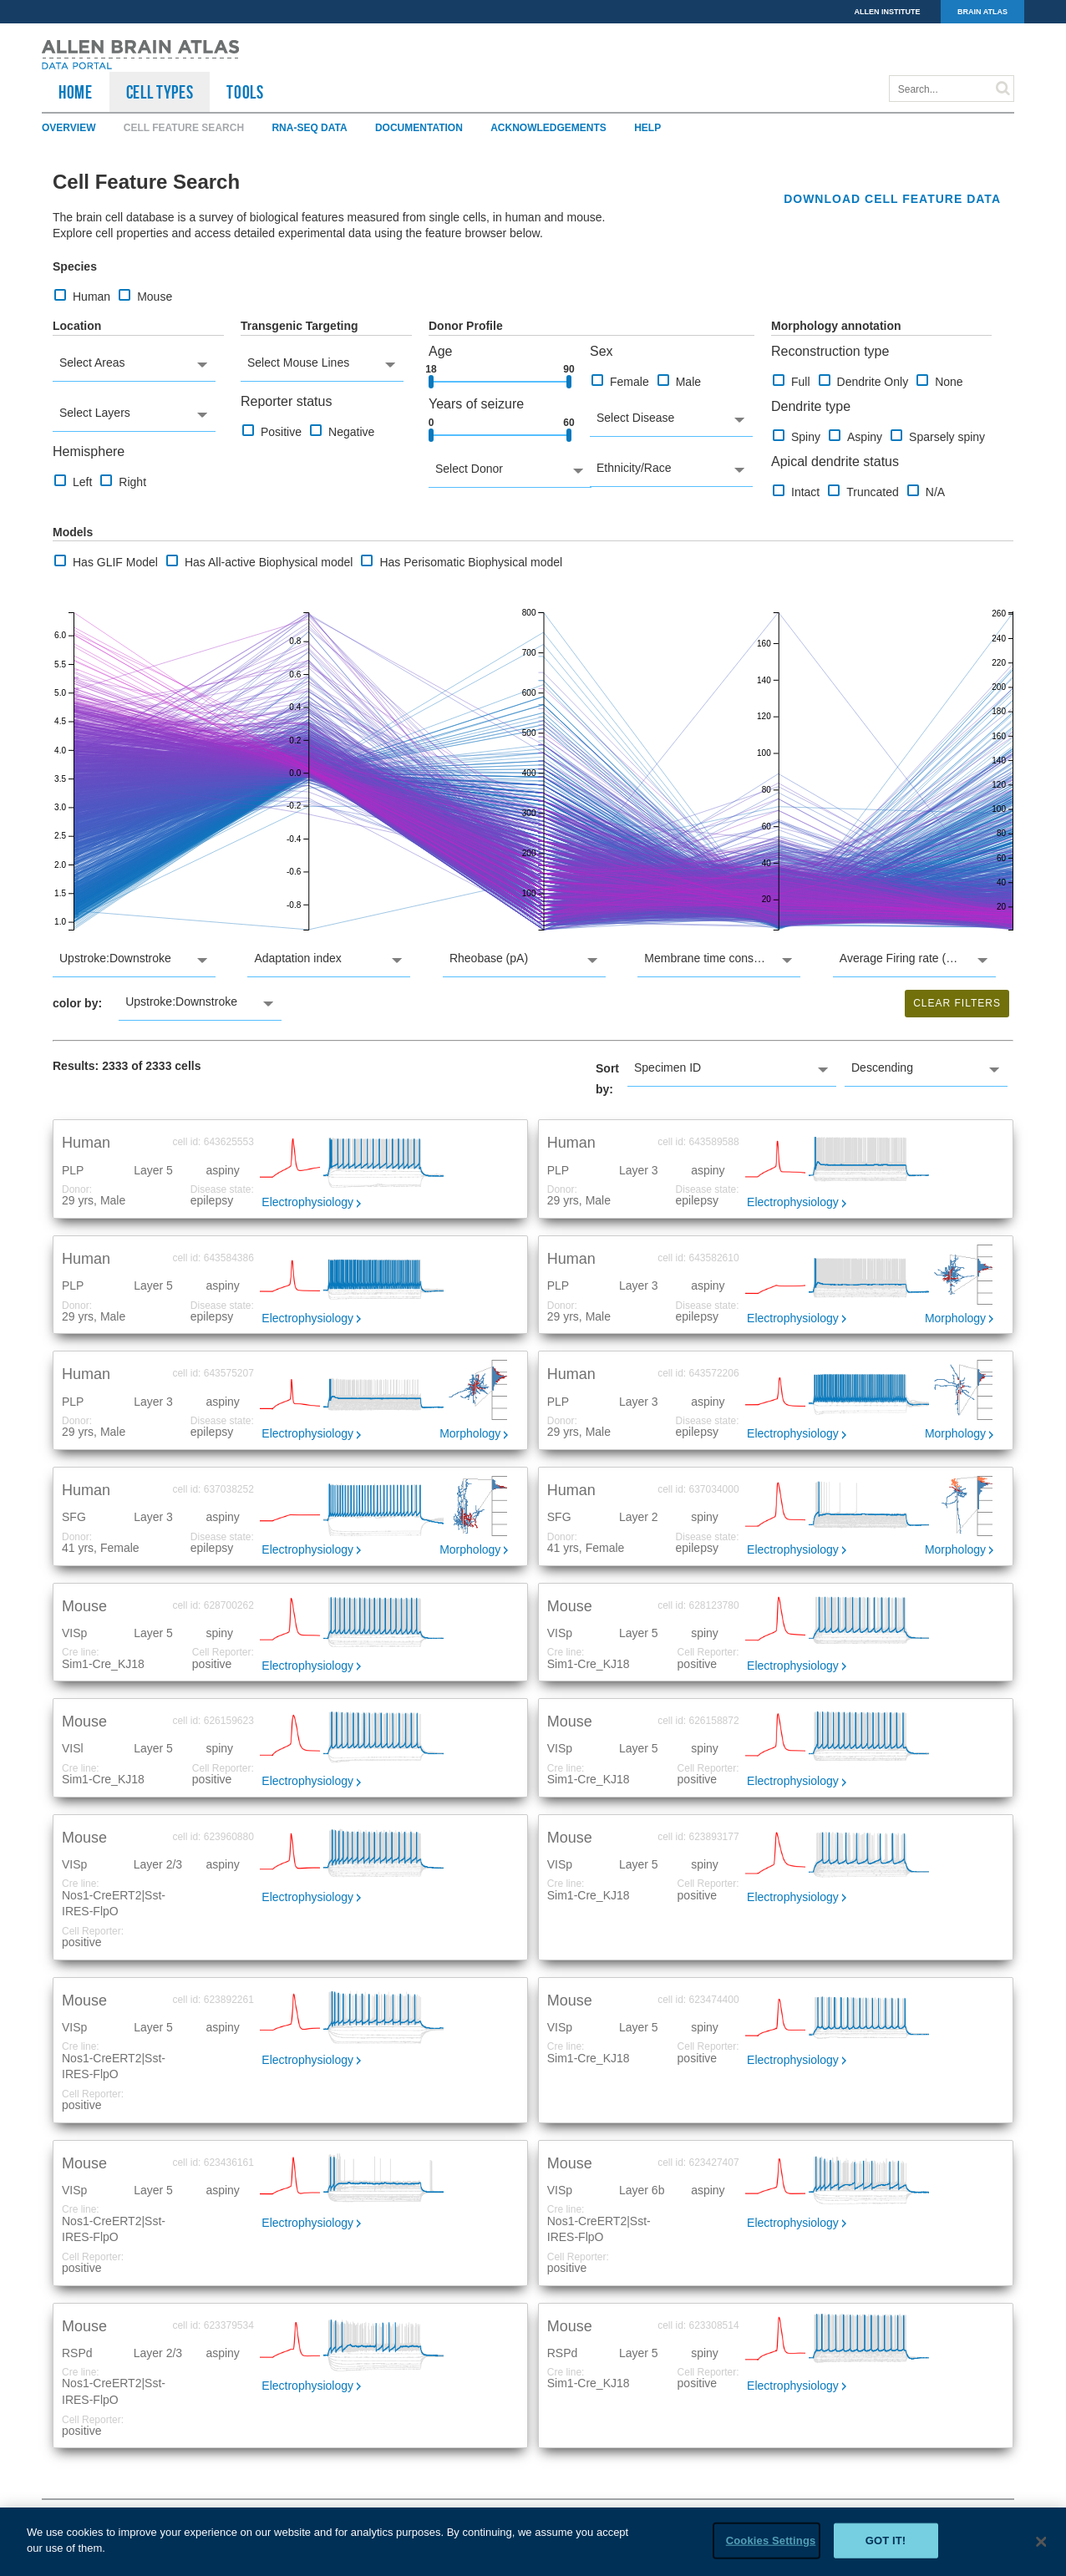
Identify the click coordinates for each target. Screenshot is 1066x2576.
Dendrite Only (864, 381)
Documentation (419, 128)
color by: (77, 1003)
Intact (796, 491)
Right (123, 481)
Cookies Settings (771, 2541)
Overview (68, 128)
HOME (75, 92)
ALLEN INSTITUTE (888, 12)
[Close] (1041, 2542)
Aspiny (855, 436)
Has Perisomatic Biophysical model (461, 562)
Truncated (863, 491)
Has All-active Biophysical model (259, 562)
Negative (342, 431)
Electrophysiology (307, 1202)
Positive (272, 431)
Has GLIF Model (106, 562)
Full (791, 381)
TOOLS (244, 92)
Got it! (885, 2541)
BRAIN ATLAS (982, 12)
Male (679, 381)
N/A (926, 491)
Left (73, 481)
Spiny (796, 436)
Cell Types (160, 92)
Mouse (145, 296)
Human (82, 296)
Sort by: (607, 1079)
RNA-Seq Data (309, 128)
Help (647, 128)
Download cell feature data (892, 198)
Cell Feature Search (184, 128)
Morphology (955, 1318)
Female (620, 381)
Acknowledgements (548, 128)
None (939, 381)
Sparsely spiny (938, 436)
